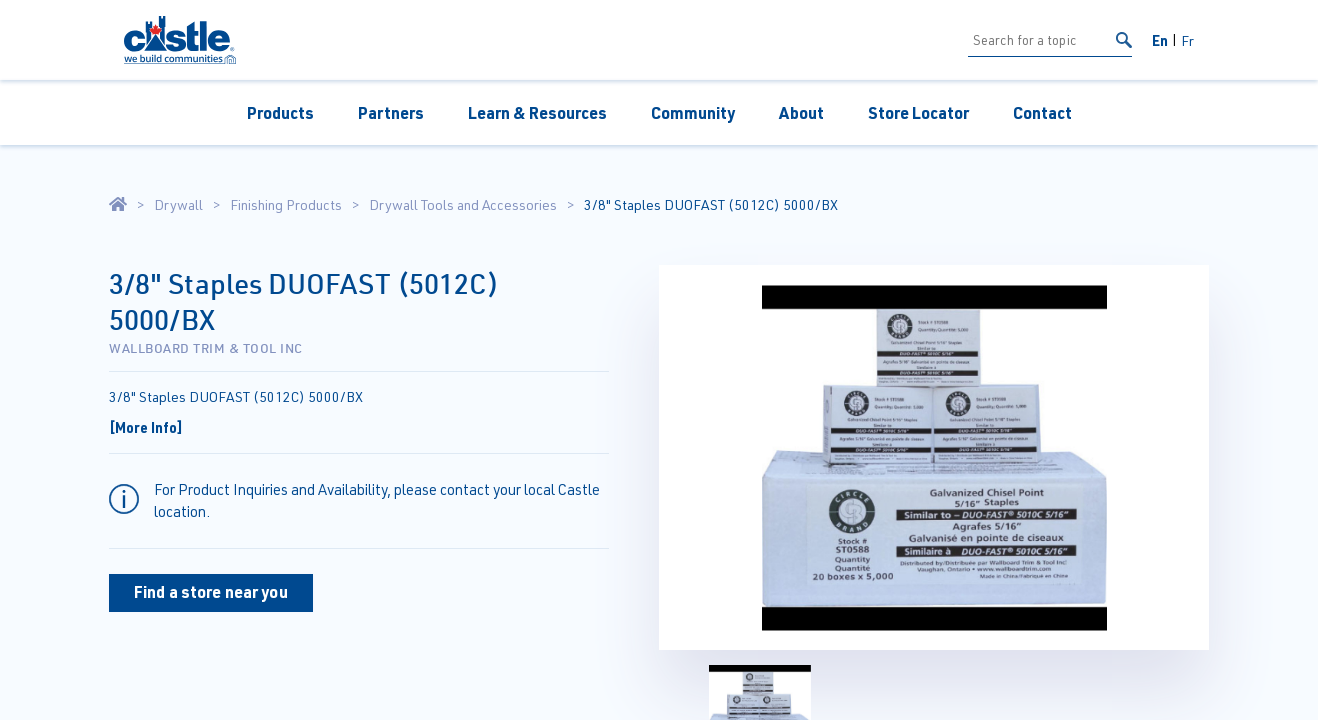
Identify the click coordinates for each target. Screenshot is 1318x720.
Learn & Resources (537, 112)
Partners (391, 112)
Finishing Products (286, 205)
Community (693, 112)
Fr (1187, 40)
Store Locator (918, 112)
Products (280, 112)
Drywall (178, 205)
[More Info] (146, 427)
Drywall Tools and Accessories (463, 205)
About (801, 112)
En (1160, 40)
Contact (1042, 112)
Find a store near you (211, 591)
